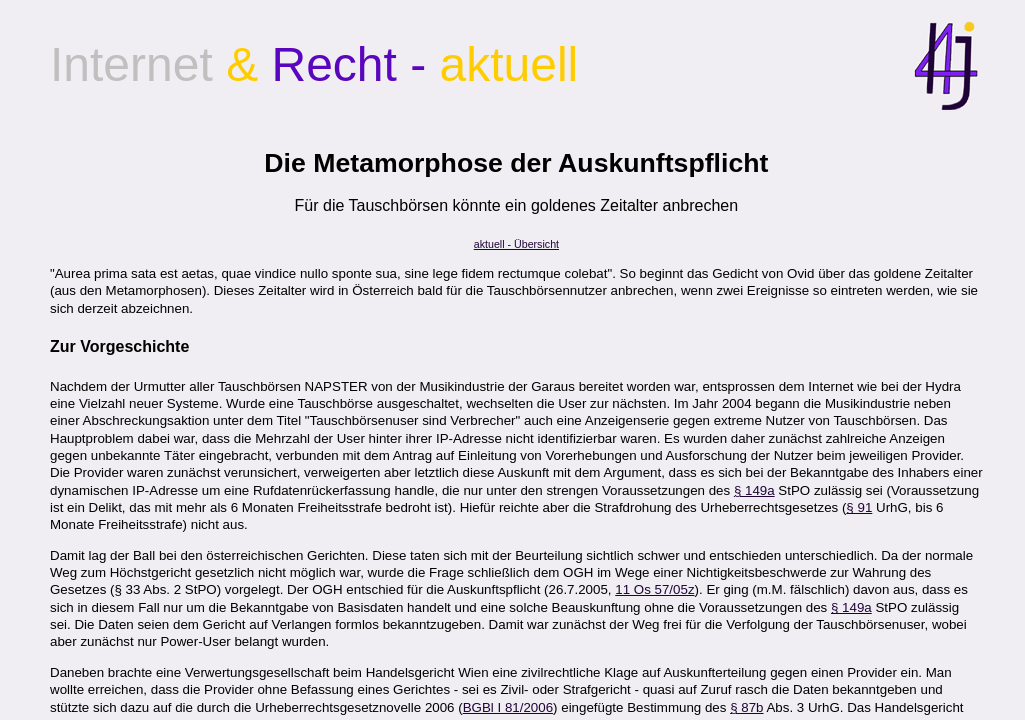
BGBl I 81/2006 (508, 707)
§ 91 (859, 507)
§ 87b (746, 707)
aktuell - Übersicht (516, 244)
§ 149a (754, 490)
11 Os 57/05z (654, 589)
